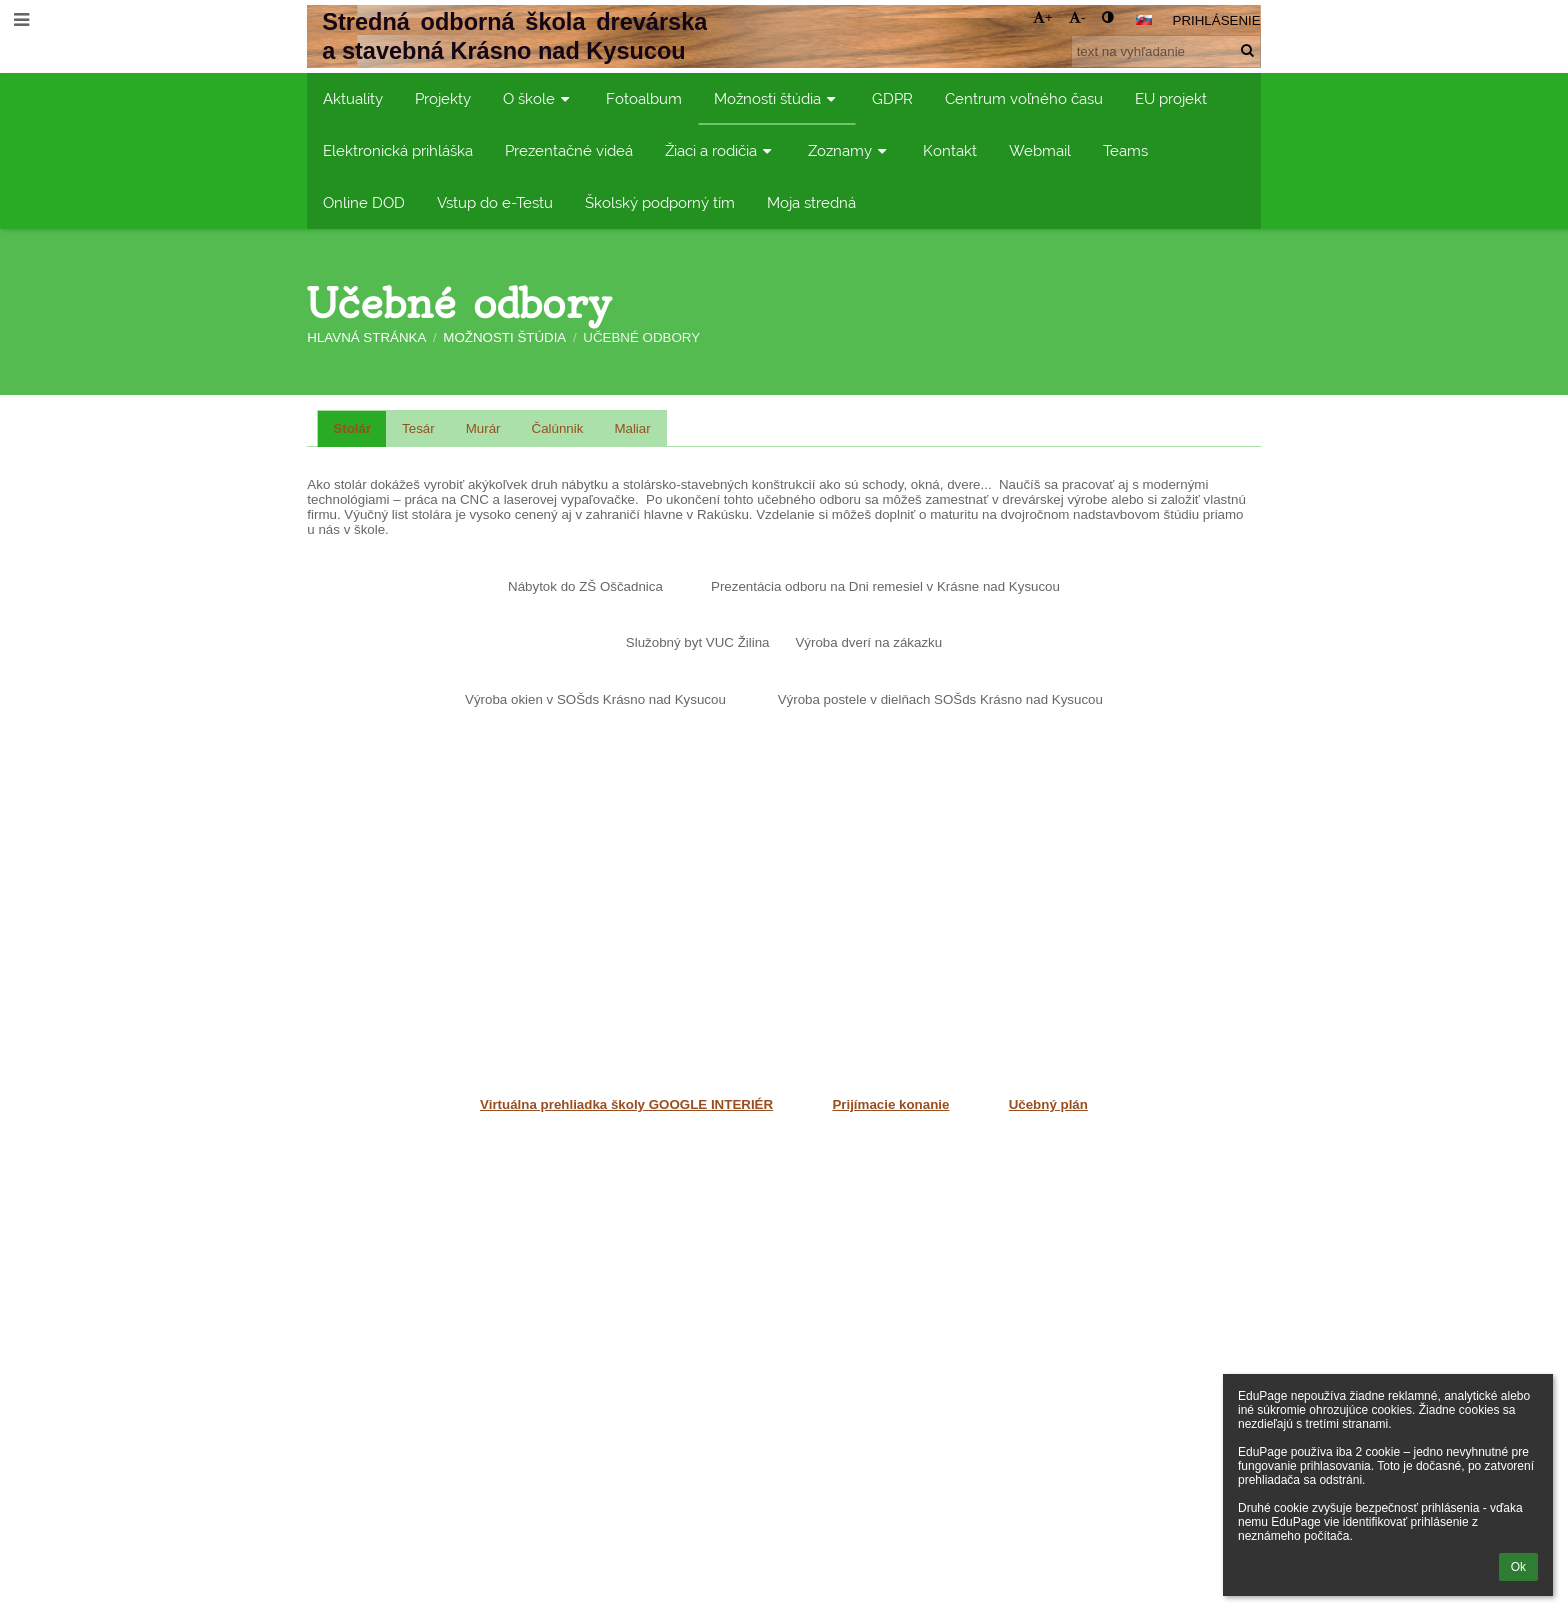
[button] (1144, 20)
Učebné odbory (641, 337)
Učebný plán (1048, 1104)
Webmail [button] (1040, 150)
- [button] (1077, 17)
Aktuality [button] (353, 98)
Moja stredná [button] (811, 202)
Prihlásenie (1217, 20)
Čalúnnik (558, 428)
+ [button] (1043, 17)
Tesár (418, 428)
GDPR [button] (892, 98)
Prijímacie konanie (890, 1104)
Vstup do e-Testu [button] (495, 202)
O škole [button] (538, 98)
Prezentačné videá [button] (569, 150)
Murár (483, 428)
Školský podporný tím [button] (660, 202)
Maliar (632, 428)
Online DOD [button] (364, 202)
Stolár (352, 428)
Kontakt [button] (950, 150)
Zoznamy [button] (849, 150)
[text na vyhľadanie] (1166, 51)
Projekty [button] (443, 98)
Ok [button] (1518, 1567)
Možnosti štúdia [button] (777, 98)
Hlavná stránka (366, 337)
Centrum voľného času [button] (1024, 98)
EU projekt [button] (1171, 98)
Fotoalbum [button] (644, 98)
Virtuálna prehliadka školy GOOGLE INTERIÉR (626, 1104)
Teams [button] (1125, 150)
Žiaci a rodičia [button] (720, 150)
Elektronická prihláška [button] (398, 150)
